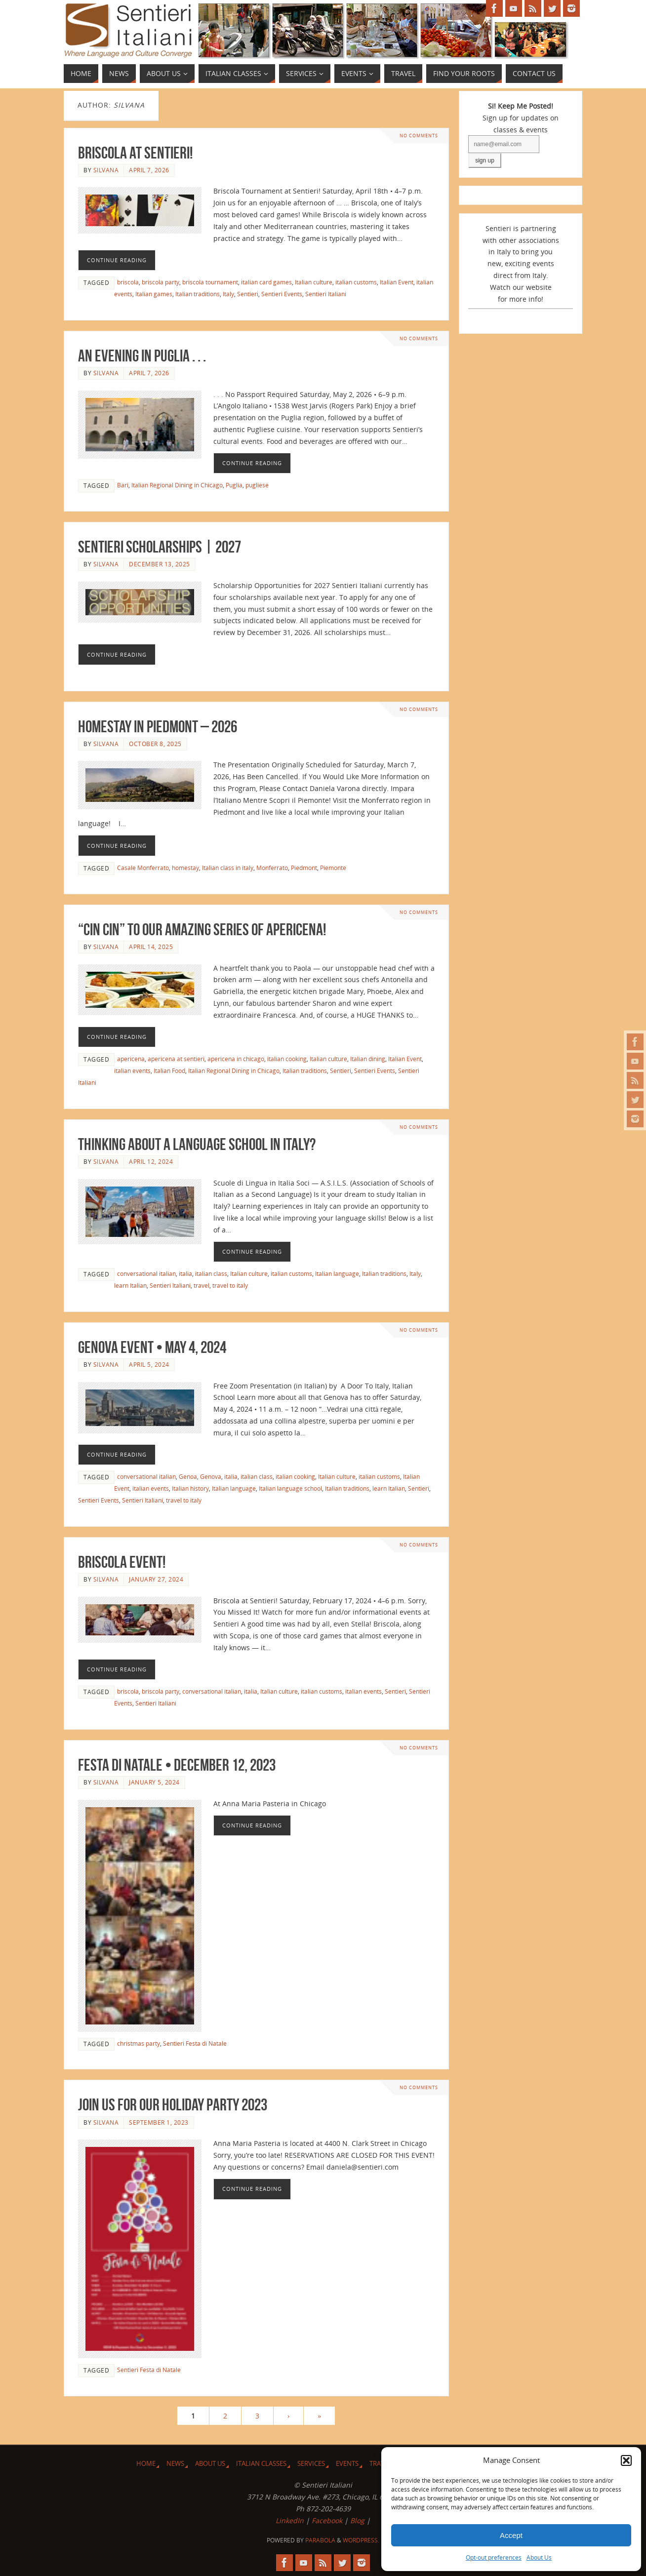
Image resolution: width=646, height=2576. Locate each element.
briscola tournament (210, 282)
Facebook (327, 2520)
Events (347, 2463)
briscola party (160, 282)
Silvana (106, 170)
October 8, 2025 (155, 744)
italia (185, 1273)
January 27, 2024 (156, 1579)
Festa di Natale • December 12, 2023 (177, 1765)
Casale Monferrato (143, 868)
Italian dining (367, 1059)
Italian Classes (261, 2463)
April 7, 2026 (149, 170)
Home (146, 2463)
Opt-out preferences (494, 2557)
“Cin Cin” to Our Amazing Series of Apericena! (202, 929)
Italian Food (169, 1070)
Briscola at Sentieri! (135, 153)
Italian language (337, 1273)
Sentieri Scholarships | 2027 (159, 547)
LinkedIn (290, 2520)
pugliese (257, 485)
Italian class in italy (227, 868)
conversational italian (146, 1273)
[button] (626, 2460)
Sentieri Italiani (325, 294)
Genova (210, 1476)
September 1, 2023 (159, 2122)
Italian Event (396, 282)
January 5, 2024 (154, 1782)
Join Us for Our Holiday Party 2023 (172, 2105)
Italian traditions (197, 294)
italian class (211, 1273)
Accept (511, 2535)
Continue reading (117, 260)
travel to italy (230, 1285)
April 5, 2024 (149, 1364)
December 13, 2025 (159, 564)
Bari (122, 485)
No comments (419, 135)
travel (201, 1285)
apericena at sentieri (176, 1059)
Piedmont (304, 868)
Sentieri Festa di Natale (195, 2043)
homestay (185, 868)
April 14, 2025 (151, 947)
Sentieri (247, 294)
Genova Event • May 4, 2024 (152, 1347)
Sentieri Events (281, 294)
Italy (228, 294)
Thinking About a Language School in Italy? (197, 1144)
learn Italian (130, 1285)
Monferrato (272, 868)
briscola (128, 282)
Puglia (234, 485)
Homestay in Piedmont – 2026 (157, 726)
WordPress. (361, 2540)
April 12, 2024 (151, 1161)
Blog (357, 2520)
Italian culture (313, 282)
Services (311, 2463)
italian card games (266, 282)
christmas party (138, 2043)
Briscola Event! (121, 1562)
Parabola (320, 2540)
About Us (539, 2557)
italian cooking (287, 1059)
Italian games (153, 294)
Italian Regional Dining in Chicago (177, 485)
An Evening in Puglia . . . (142, 356)
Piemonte (333, 868)
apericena (131, 1059)
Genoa (188, 1476)
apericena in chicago (235, 1059)
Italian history (190, 1488)
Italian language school (290, 1488)
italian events (132, 1070)
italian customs (356, 282)
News (175, 2463)
